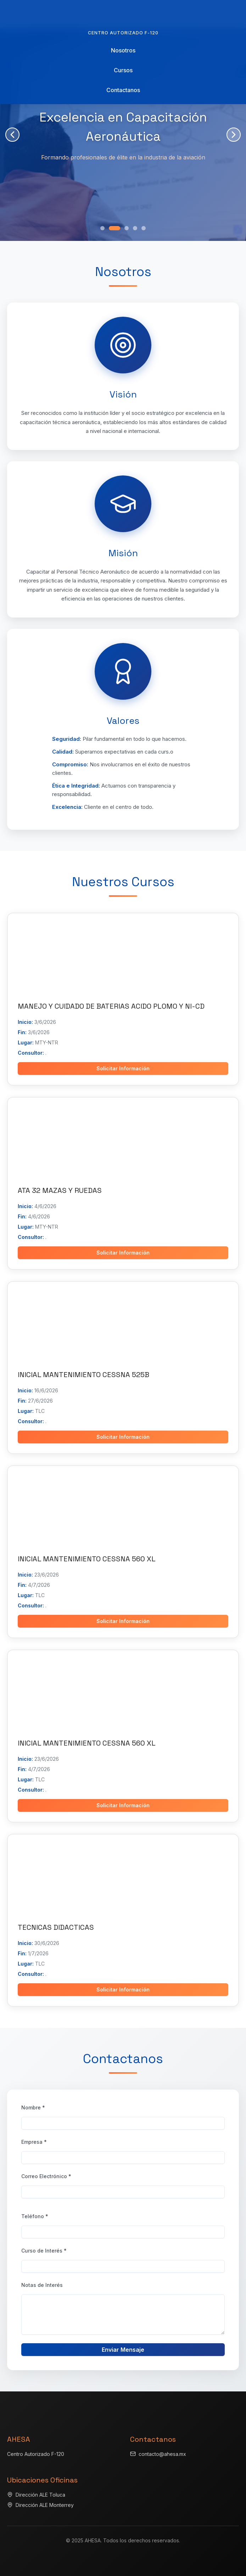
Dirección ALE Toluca (40, 2495)
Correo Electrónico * (46, 2176)
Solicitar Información (123, 1068)
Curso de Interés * (44, 2251)
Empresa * (34, 2142)
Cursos (123, 70)
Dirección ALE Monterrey (45, 2505)
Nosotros (123, 50)
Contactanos (123, 90)
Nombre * (33, 2107)
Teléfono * (34, 2216)
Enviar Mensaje (123, 2349)
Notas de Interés (42, 2285)
